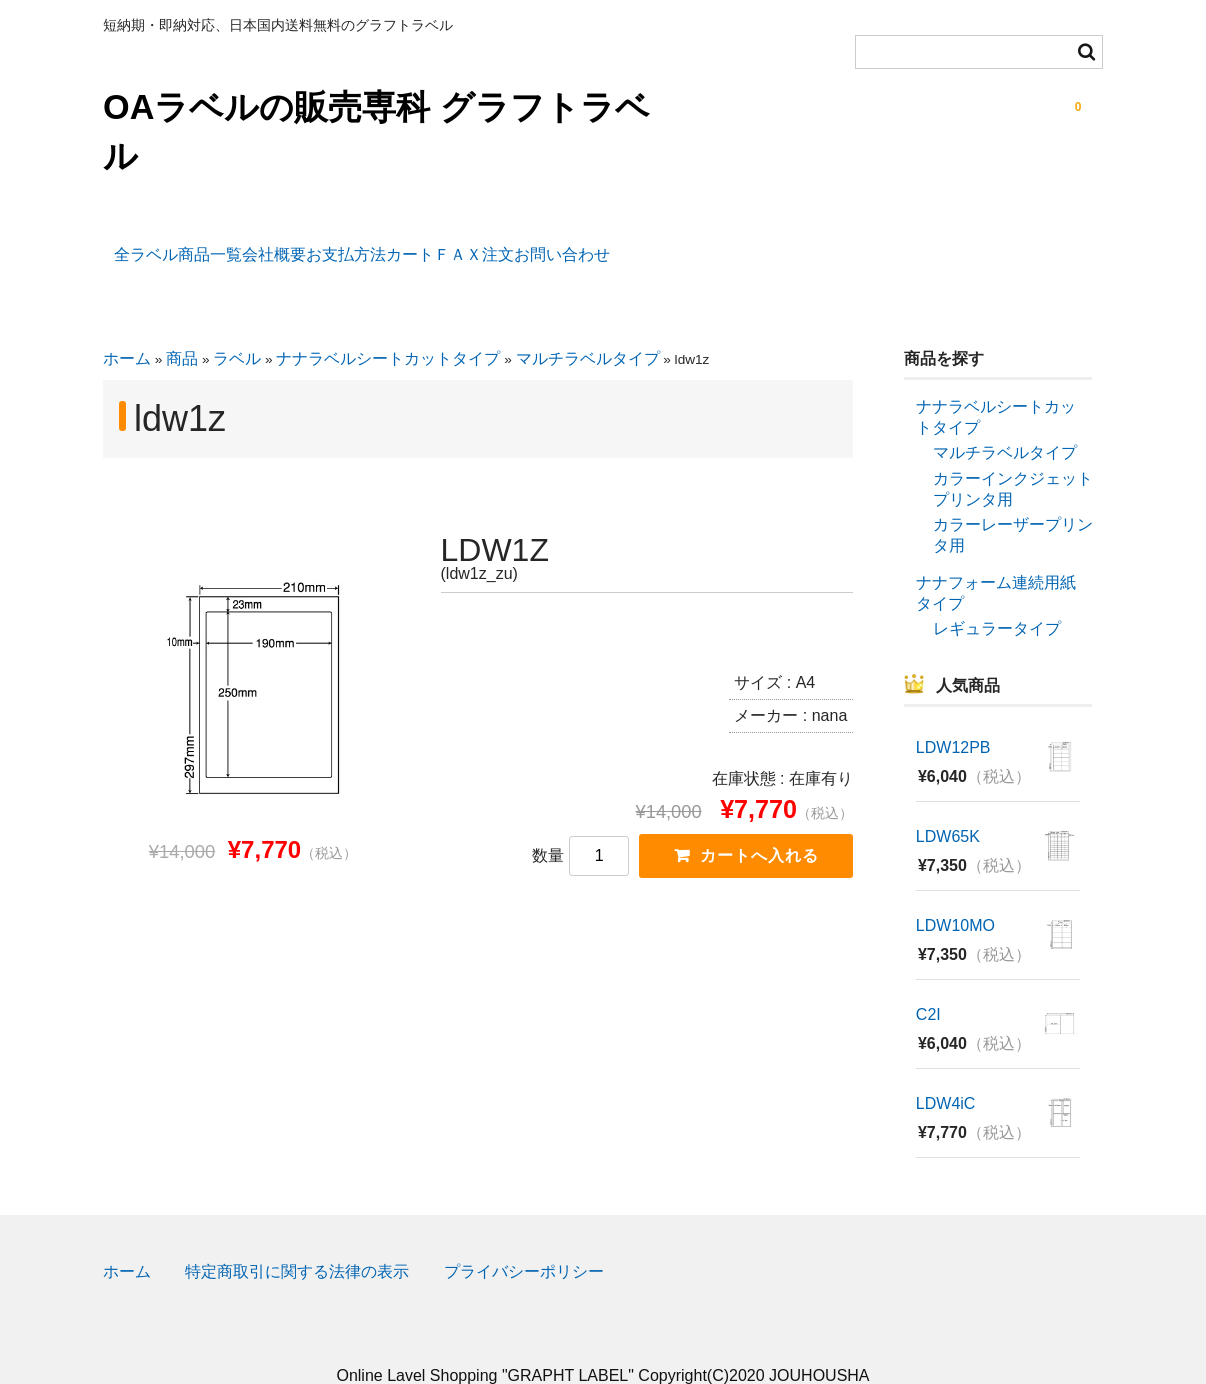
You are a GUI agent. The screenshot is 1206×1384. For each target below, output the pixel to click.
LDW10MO (955, 891)
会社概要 (334, 243)
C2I (928, 980)
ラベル (237, 325)
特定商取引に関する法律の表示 (297, 1238)
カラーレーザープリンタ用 (1013, 502)
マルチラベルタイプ (588, 325)
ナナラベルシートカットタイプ (388, 325)
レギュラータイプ (997, 595)
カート (563, 243)
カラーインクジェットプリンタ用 (1013, 456)
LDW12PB (953, 714)
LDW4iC (946, 1069)
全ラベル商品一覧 (191, 243)
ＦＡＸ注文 (674, 243)
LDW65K (948, 803)
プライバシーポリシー (524, 1238)
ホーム (127, 325)
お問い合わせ (808, 243)
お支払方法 (452, 243)
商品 (182, 325)
